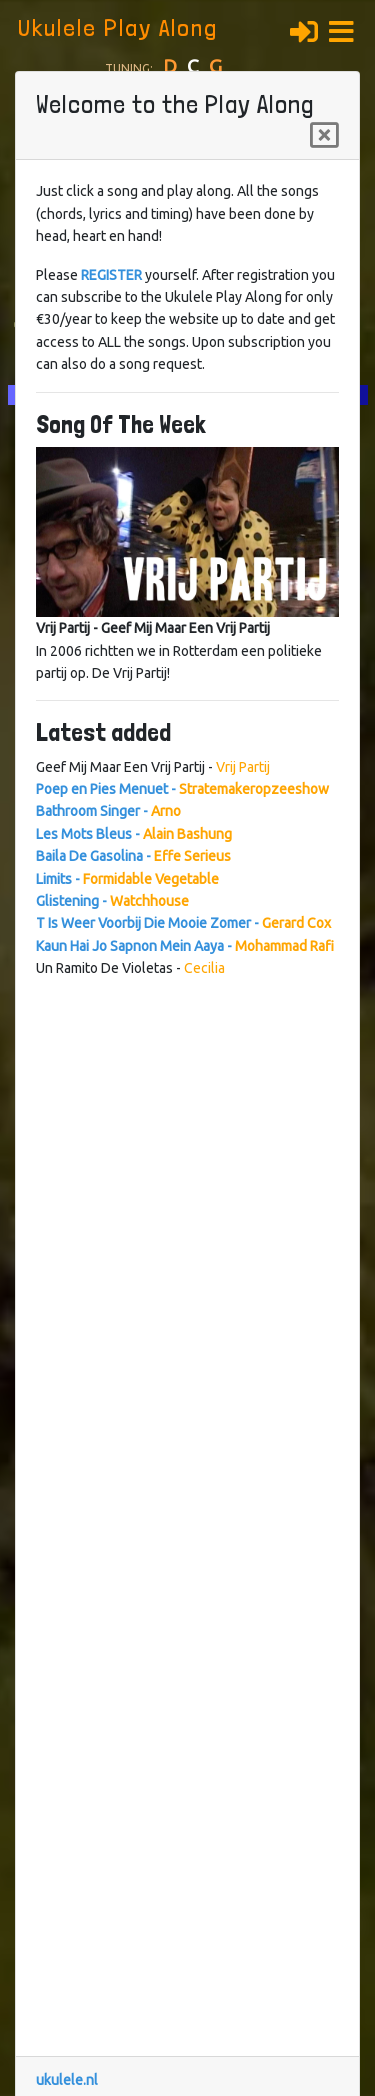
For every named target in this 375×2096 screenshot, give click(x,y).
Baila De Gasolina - (133, 856)
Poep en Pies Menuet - (182, 789)
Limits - (127, 879)
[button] (347, 29)
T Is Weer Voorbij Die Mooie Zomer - (183, 923)
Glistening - (112, 901)
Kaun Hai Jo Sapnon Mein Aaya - (185, 946)
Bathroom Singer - (108, 811)
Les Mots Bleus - (134, 834)
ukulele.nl (67, 2080)
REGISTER (111, 275)
